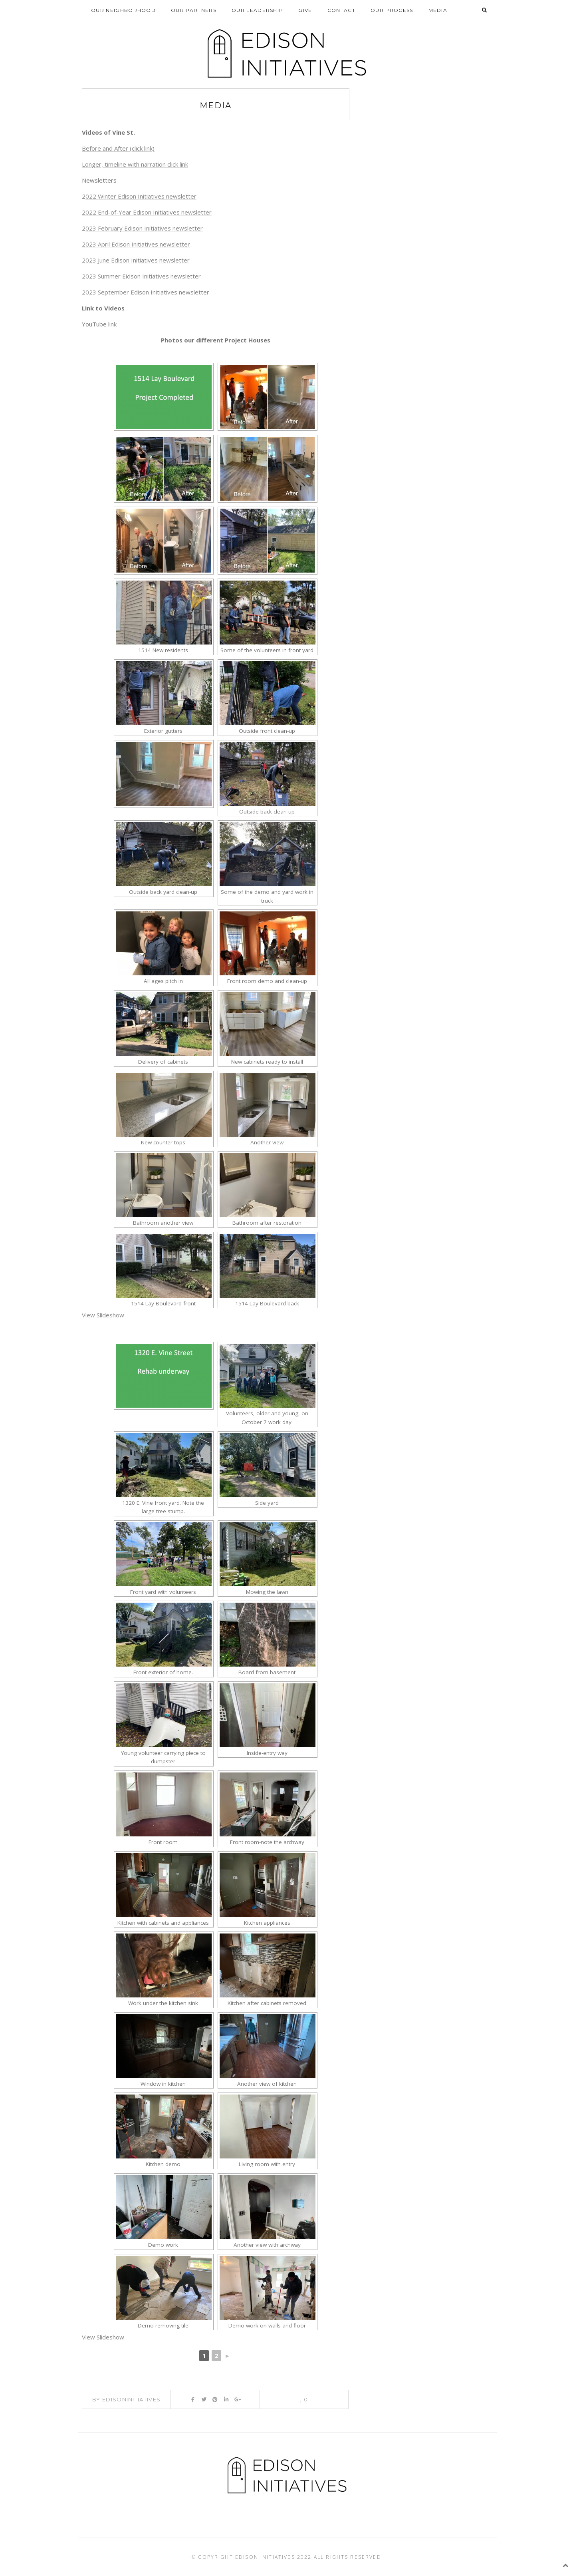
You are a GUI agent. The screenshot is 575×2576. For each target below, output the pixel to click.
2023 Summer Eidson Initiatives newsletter (141, 276)
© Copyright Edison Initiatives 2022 (252, 2557)
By (126, 2399)
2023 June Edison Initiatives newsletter (136, 261)
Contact (341, 10)
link (112, 324)
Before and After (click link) (118, 149)
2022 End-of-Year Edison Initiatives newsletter (147, 213)
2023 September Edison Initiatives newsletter (145, 292)
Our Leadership (257, 10)
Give (305, 10)
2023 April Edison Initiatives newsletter (136, 245)
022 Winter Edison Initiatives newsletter (140, 197)
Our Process (392, 10)
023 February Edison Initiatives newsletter (144, 229)
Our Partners (193, 10)
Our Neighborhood (123, 10)
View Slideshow (103, 1315)
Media (438, 10)
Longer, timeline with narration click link (135, 165)
